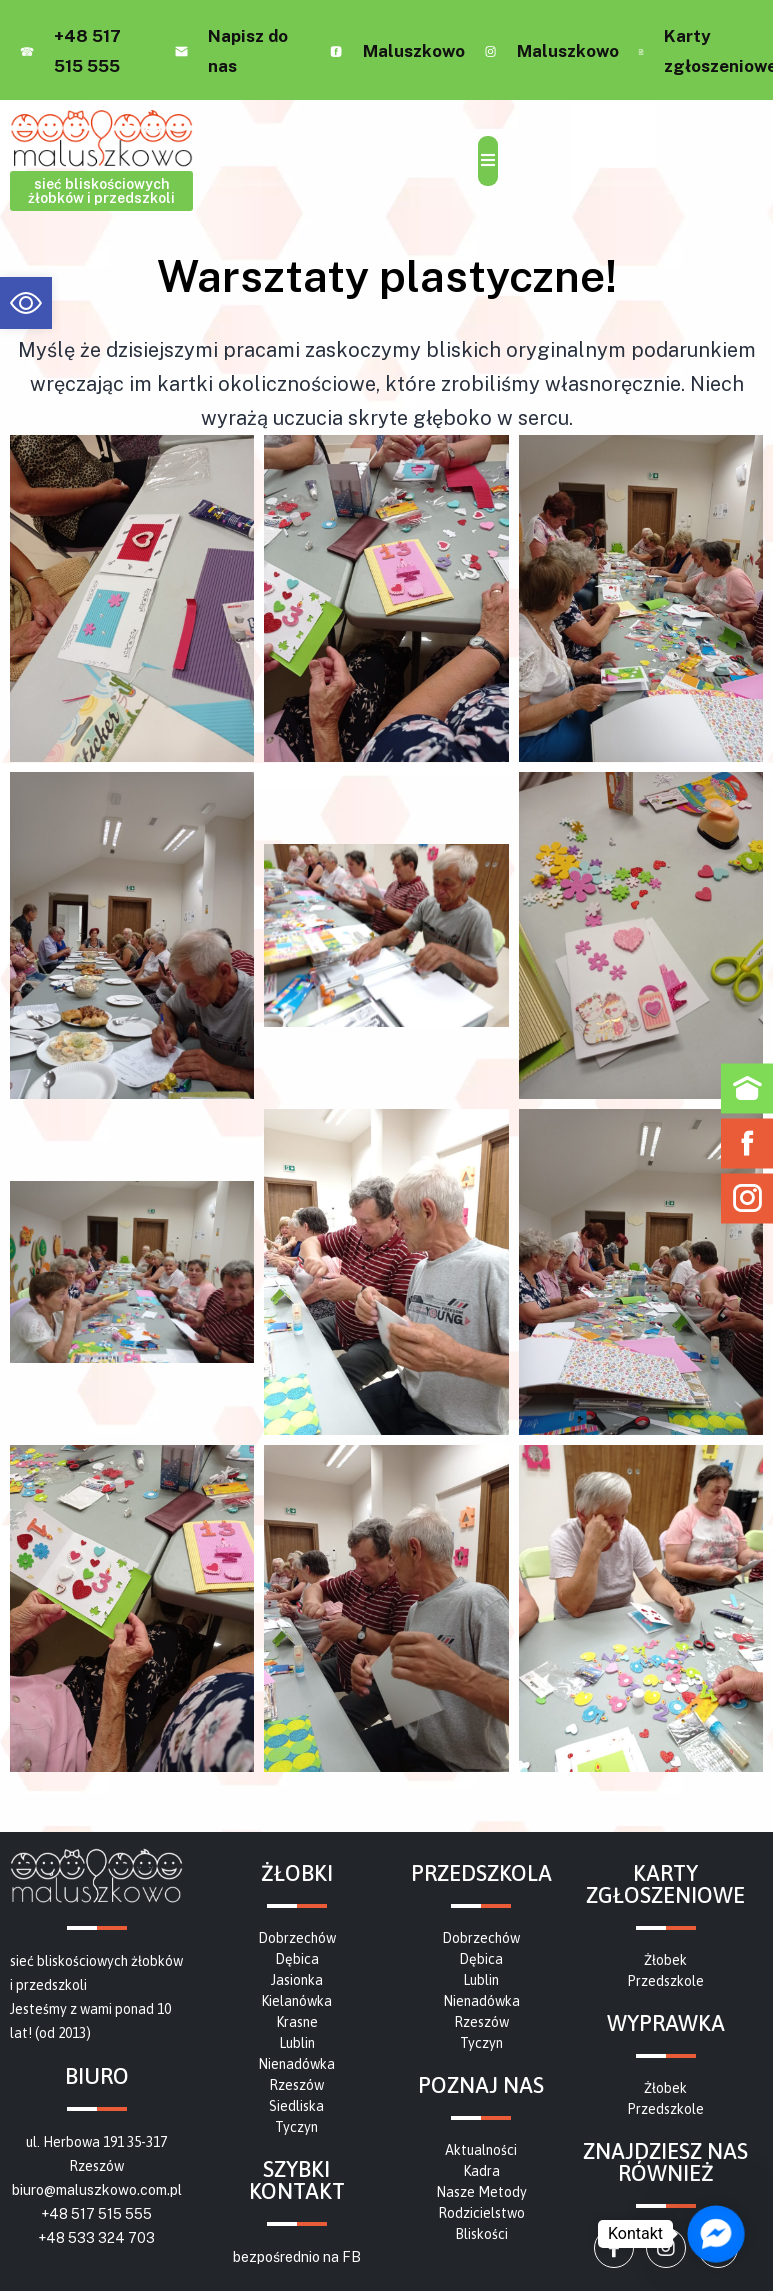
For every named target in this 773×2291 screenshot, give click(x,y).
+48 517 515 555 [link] (96, 2214)
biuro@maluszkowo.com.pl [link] (97, 2190)
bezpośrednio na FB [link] (297, 2257)
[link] (26, 303)
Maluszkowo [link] (414, 51)
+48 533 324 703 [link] (96, 2238)
